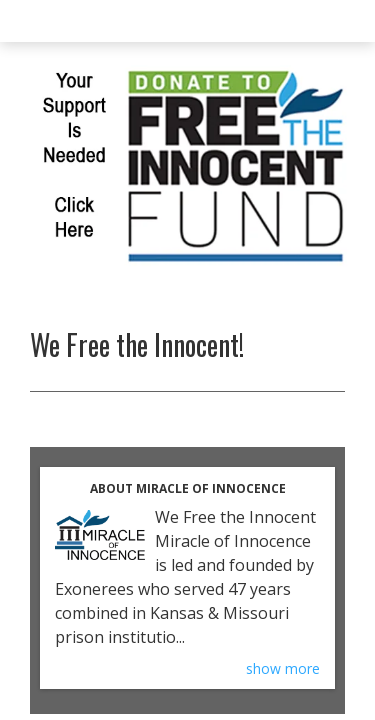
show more (283, 668)
